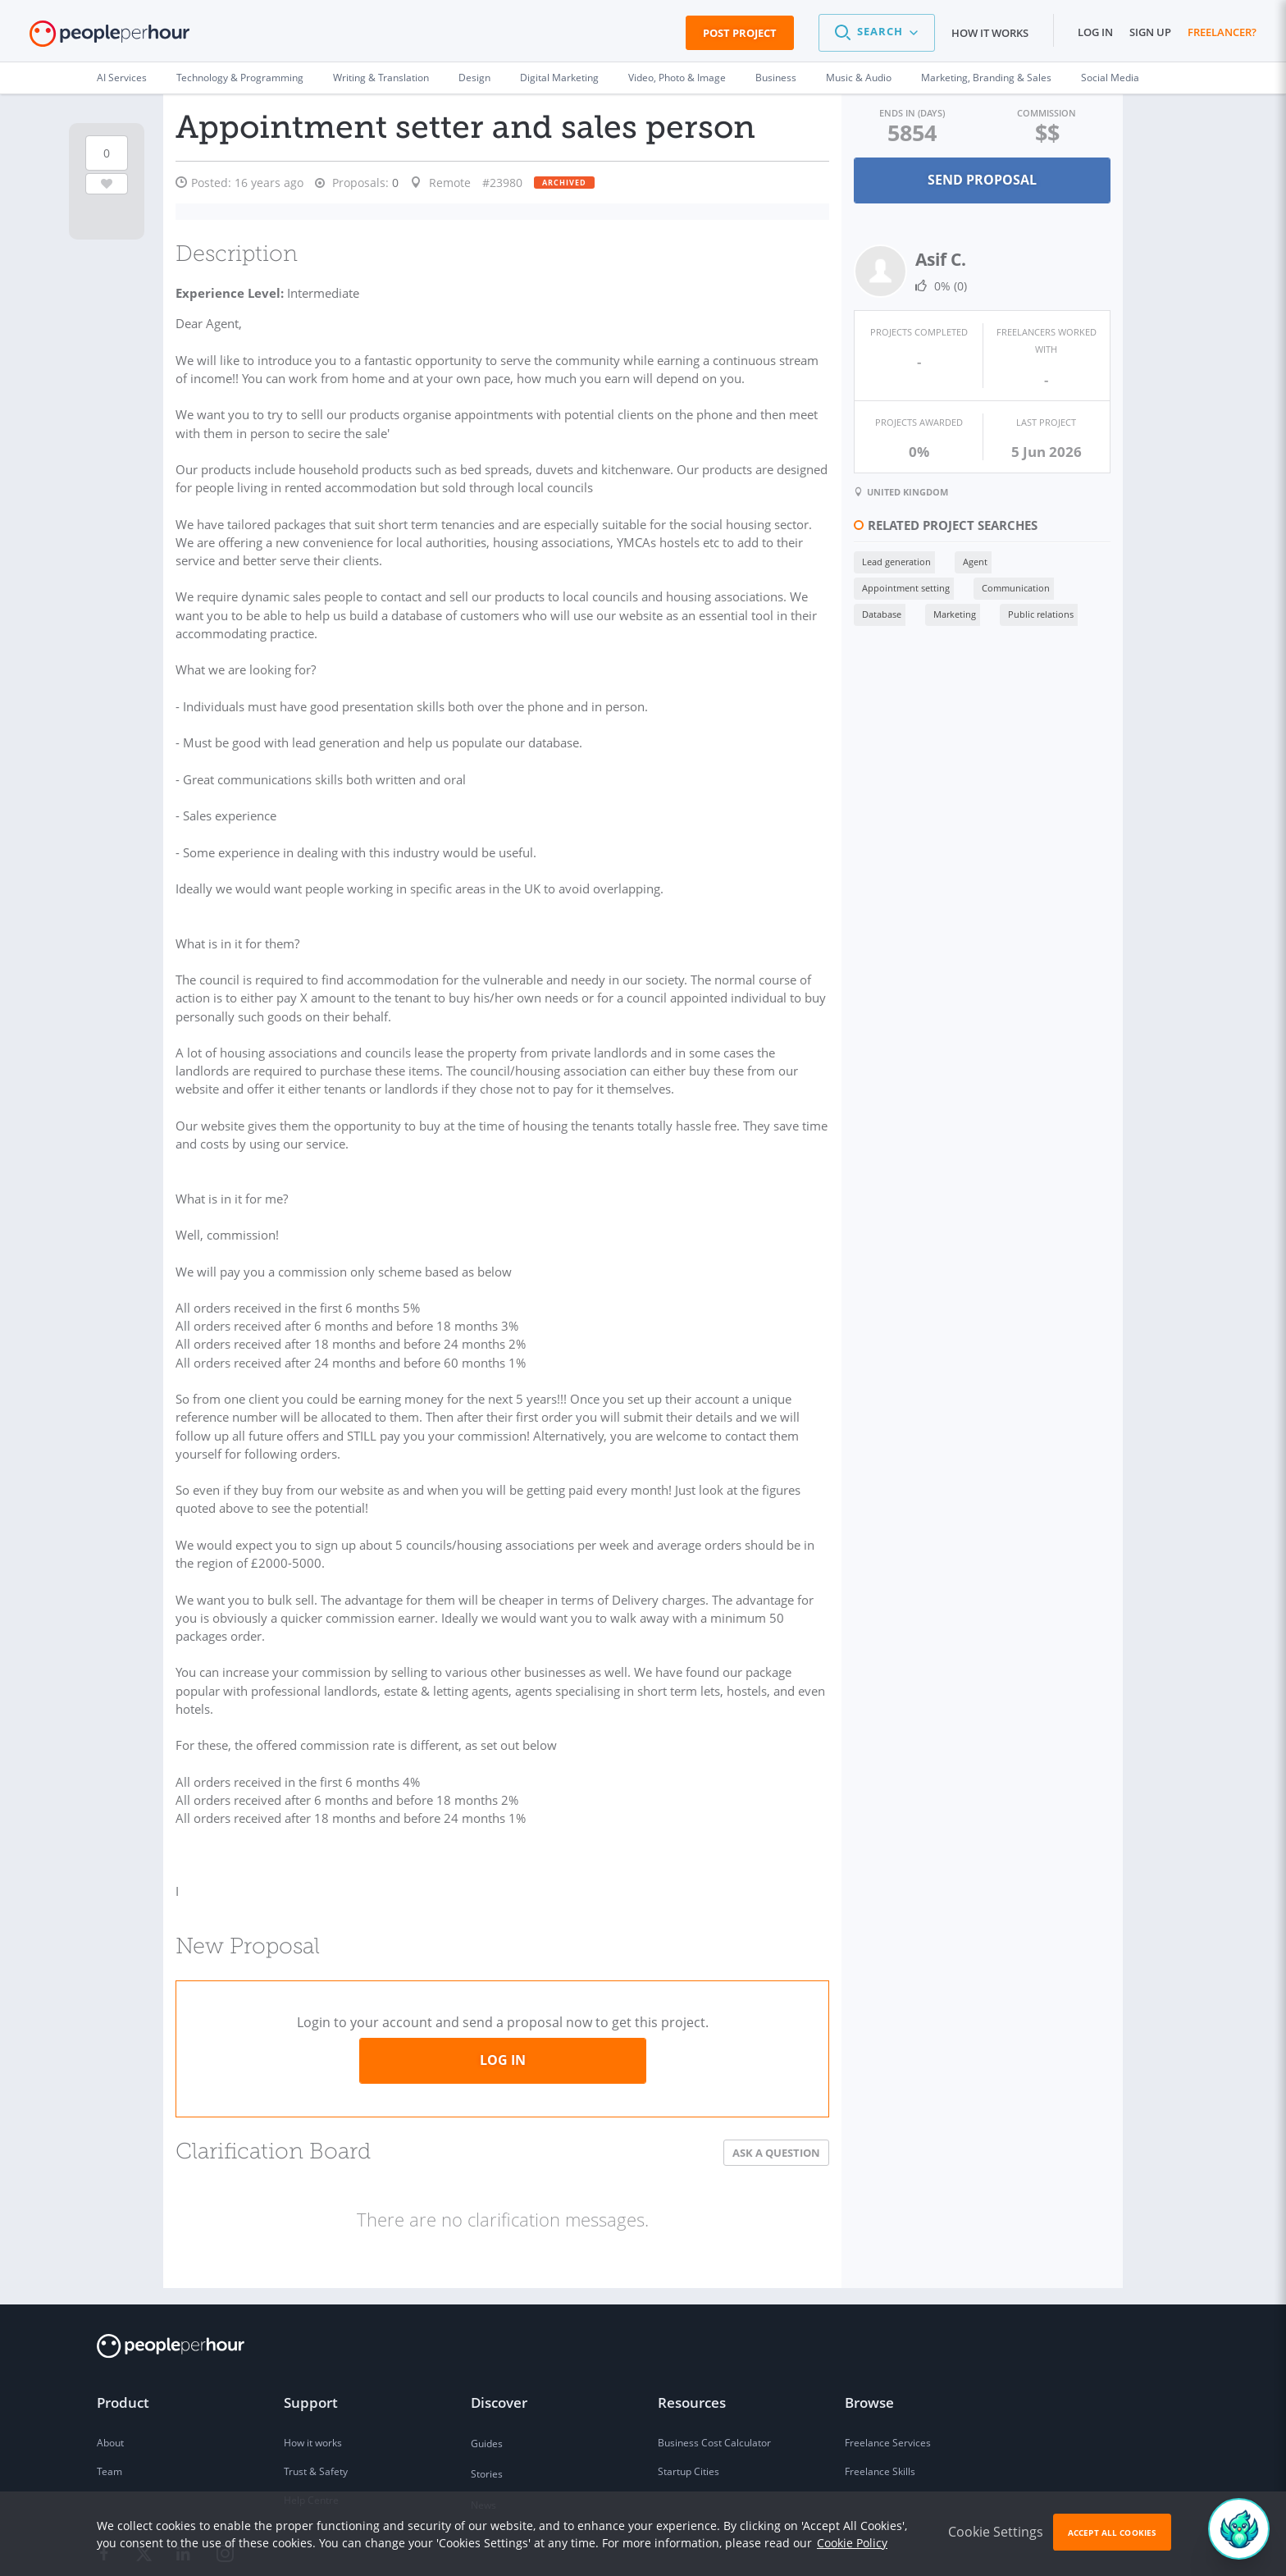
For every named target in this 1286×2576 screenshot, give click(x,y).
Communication (1009, 587)
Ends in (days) (907, 113)
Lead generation (889, 561)
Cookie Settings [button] (995, 2532)
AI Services (122, 77)
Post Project (740, 32)
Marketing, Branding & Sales (986, 77)
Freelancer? (1222, 32)
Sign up (1150, 32)
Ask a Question (770, 2065)
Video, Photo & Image (677, 77)
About (110, 2355)
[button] (877, 33)
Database (875, 613)
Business (775, 77)
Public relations (1034, 613)
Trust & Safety (316, 2384)
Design (474, 77)
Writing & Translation (381, 77)
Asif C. (934, 258)
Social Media (1110, 77)
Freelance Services (888, 2355)
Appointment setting (899, 587)
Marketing (948, 613)
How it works (989, 32)
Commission (1044, 113)
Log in (1095, 32)
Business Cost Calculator (714, 2355)
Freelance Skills (880, 2384)
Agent (968, 561)
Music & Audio (859, 77)
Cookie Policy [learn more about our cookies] (852, 2543)
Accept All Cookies (1112, 2532)
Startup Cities (688, 2384)
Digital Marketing (559, 77)
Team (109, 2384)
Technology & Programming (239, 77)
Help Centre (311, 2412)
